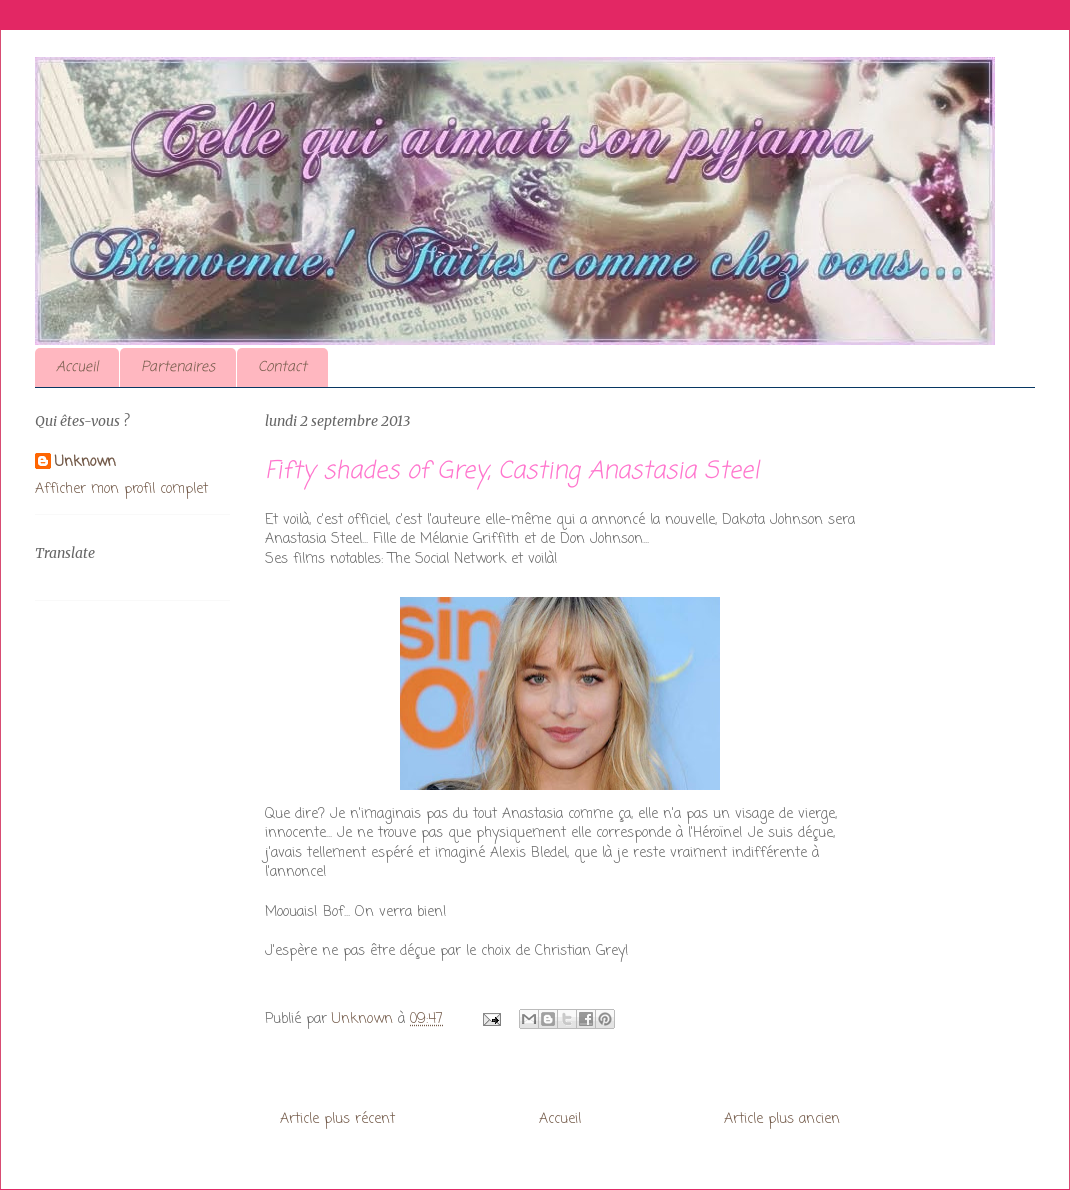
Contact (282, 367)
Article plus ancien (782, 1119)
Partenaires (178, 367)
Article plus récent (337, 1119)
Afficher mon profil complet (121, 489)
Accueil (77, 367)
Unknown (85, 463)
